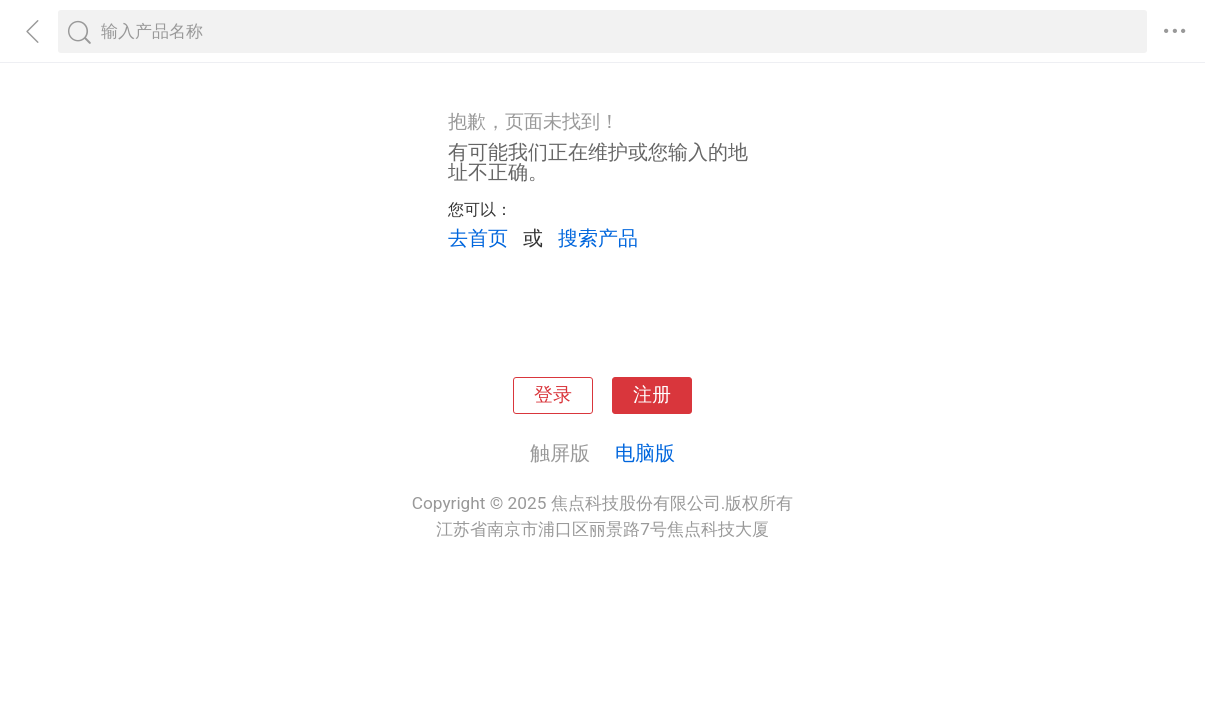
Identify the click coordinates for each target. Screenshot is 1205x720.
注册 (652, 395)
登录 (553, 395)
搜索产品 (598, 238)
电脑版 (645, 453)
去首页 (478, 238)
